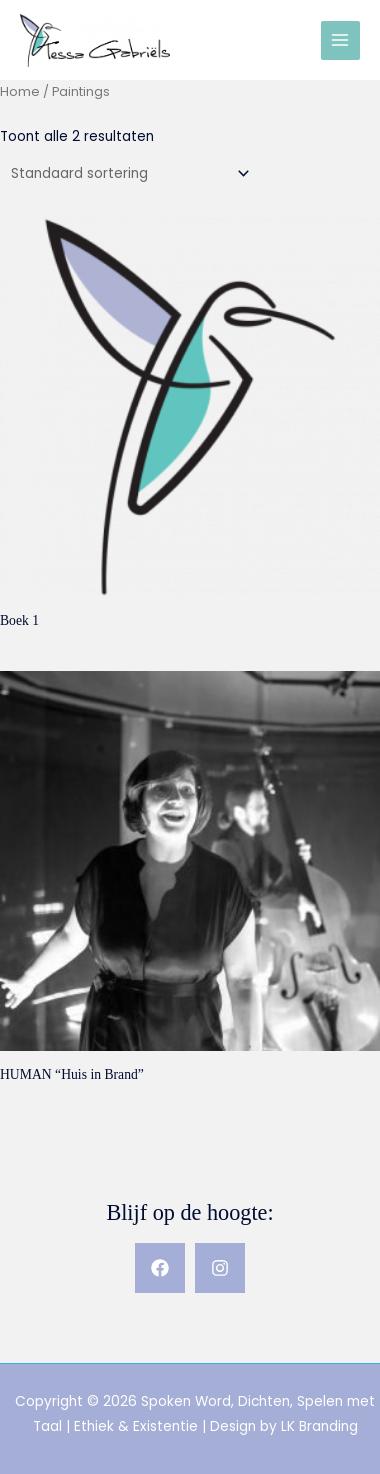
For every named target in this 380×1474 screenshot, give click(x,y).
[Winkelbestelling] (126, 173)
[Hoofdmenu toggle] (340, 40)
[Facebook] (160, 1268)
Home (20, 91)
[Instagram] (220, 1268)
